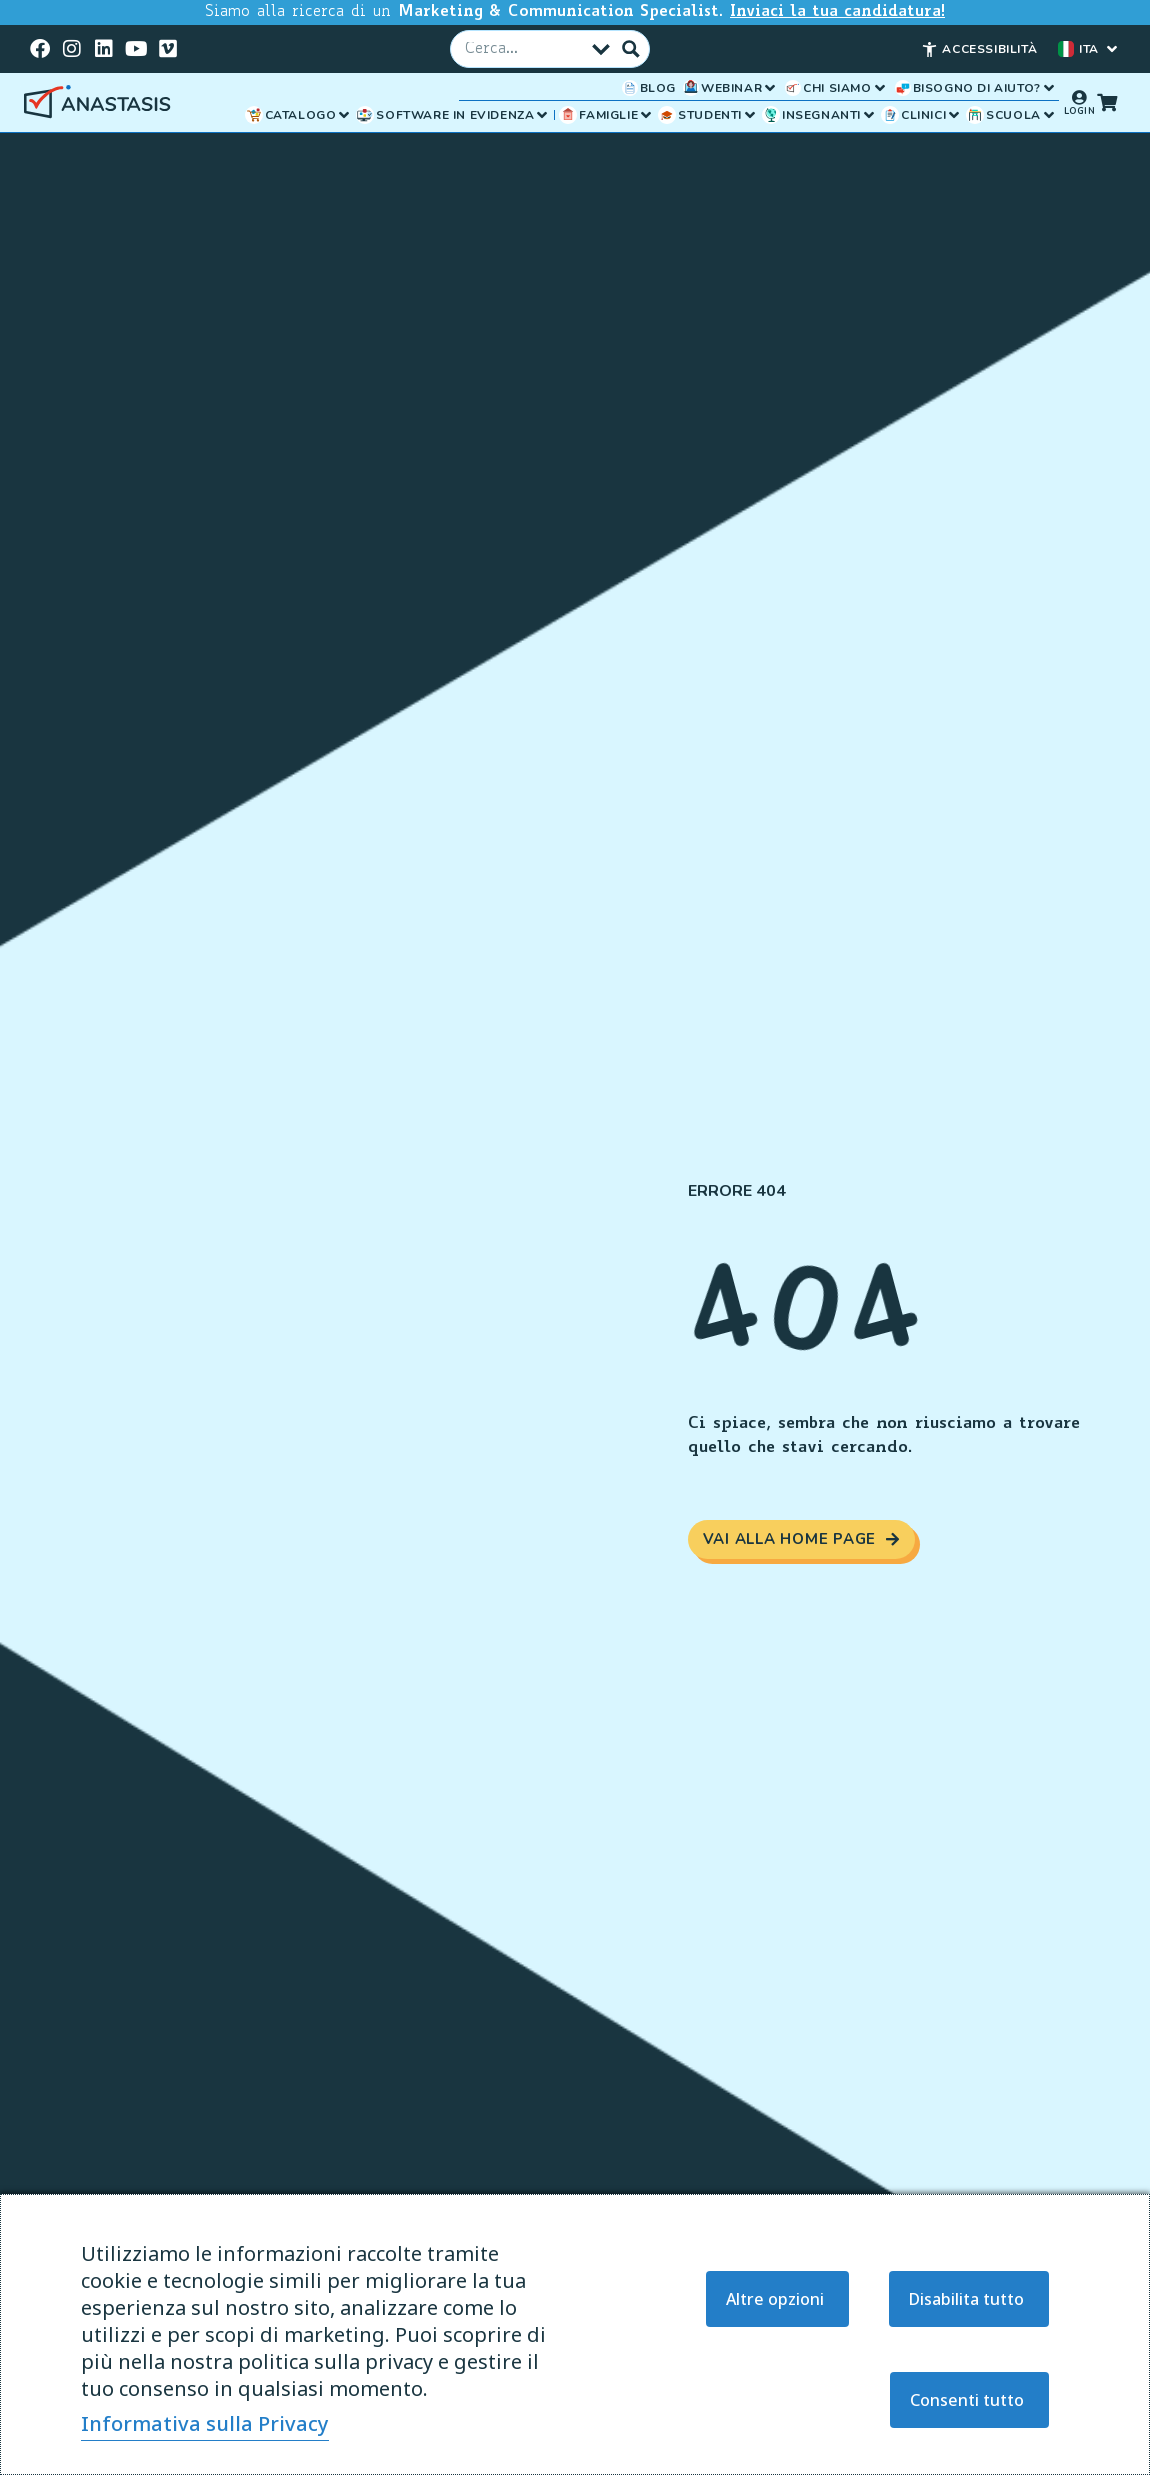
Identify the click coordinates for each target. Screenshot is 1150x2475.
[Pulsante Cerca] (631, 48)
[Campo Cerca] (525, 48)
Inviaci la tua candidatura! (837, 12)
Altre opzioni (775, 2299)
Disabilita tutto (966, 2299)
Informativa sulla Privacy (205, 2423)
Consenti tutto (967, 2400)
